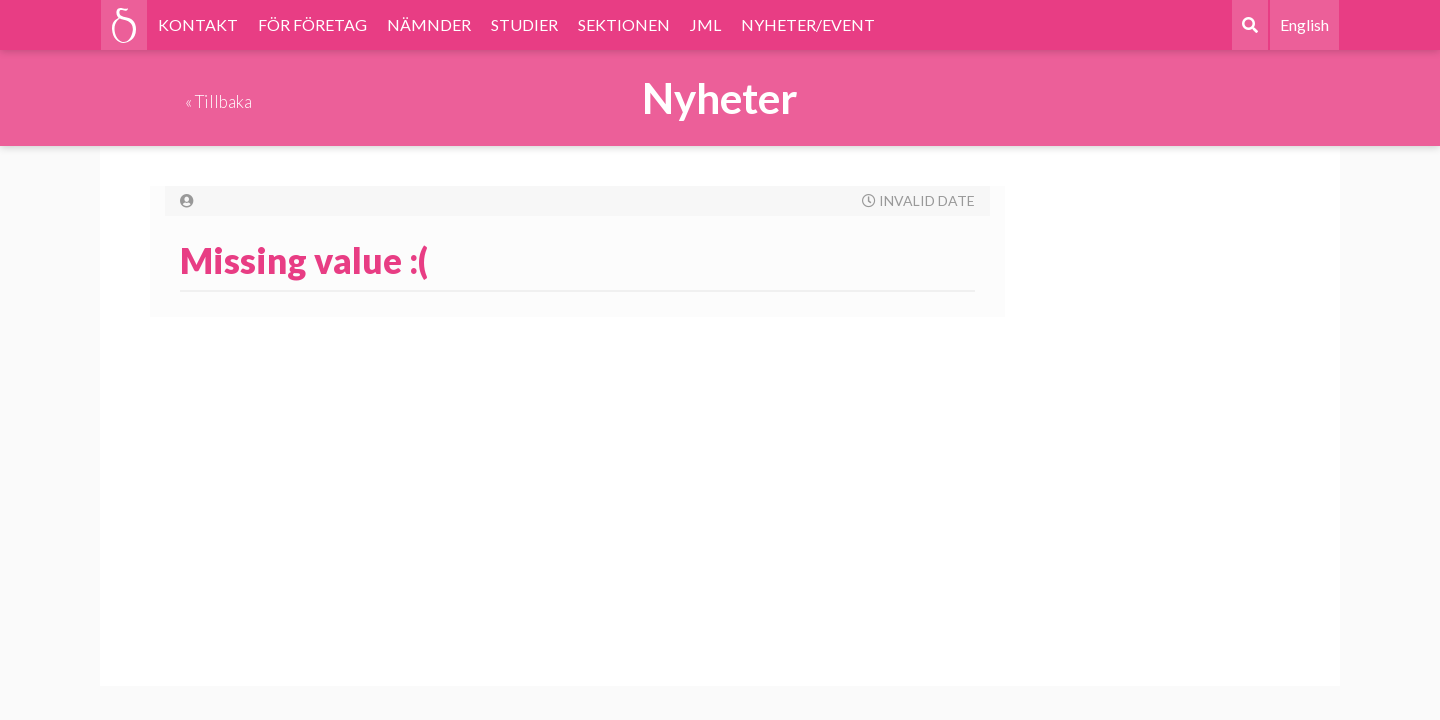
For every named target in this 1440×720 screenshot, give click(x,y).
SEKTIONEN (624, 24)
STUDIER (524, 24)
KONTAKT (198, 24)
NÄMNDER (429, 24)
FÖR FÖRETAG (312, 24)
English (1304, 24)
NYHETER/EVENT (808, 24)
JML (705, 24)
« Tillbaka (218, 101)
